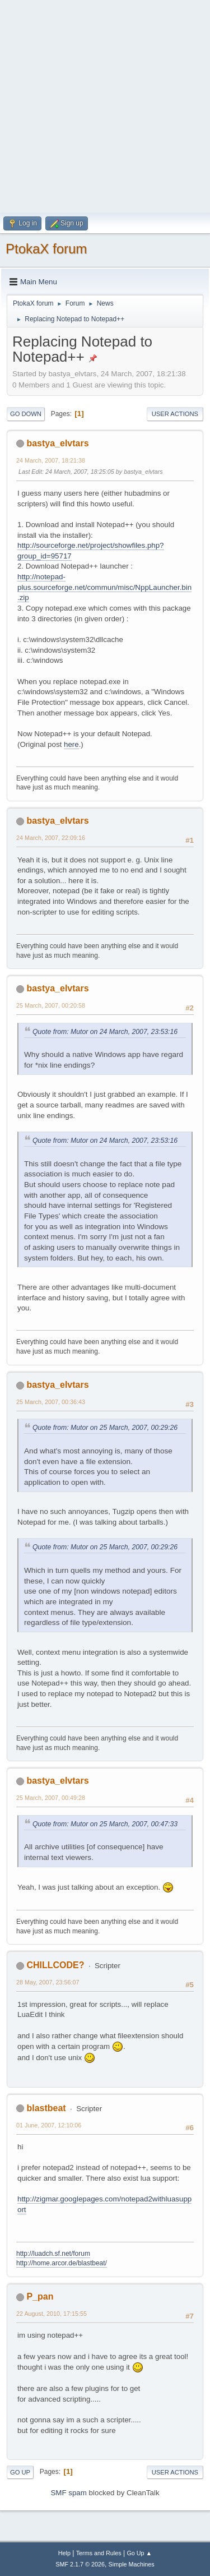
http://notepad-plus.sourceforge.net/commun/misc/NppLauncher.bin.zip (104, 587)
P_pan (39, 2296)
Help (64, 2553)
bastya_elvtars (57, 443)
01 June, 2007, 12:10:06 (48, 2125)
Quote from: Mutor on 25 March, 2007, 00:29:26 (105, 1428)
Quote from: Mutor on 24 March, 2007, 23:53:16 (105, 1032)
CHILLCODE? (55, 1965)
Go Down (25, 413)
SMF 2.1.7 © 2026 (80, 2564)
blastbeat (46, 2108)
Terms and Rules (99, 2553)
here (71, 744)
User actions (175, 413)
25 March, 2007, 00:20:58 (50, 1005)
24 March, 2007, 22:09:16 (50, 837)
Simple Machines (132, 2564)
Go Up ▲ (139, 2553)
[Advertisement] (105, 105)
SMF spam (68, 2493)
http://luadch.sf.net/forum (53, 2254)
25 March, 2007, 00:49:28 (50, 1797)
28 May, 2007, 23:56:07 (48, 1982)
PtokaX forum (46, 248)
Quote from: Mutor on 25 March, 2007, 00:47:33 (105, 1824)
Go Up (20, 2472)
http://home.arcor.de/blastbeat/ (61, 2263)
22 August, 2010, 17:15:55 (51, 2313)
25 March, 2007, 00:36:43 (50, 1401)
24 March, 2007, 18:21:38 (50, 460)
